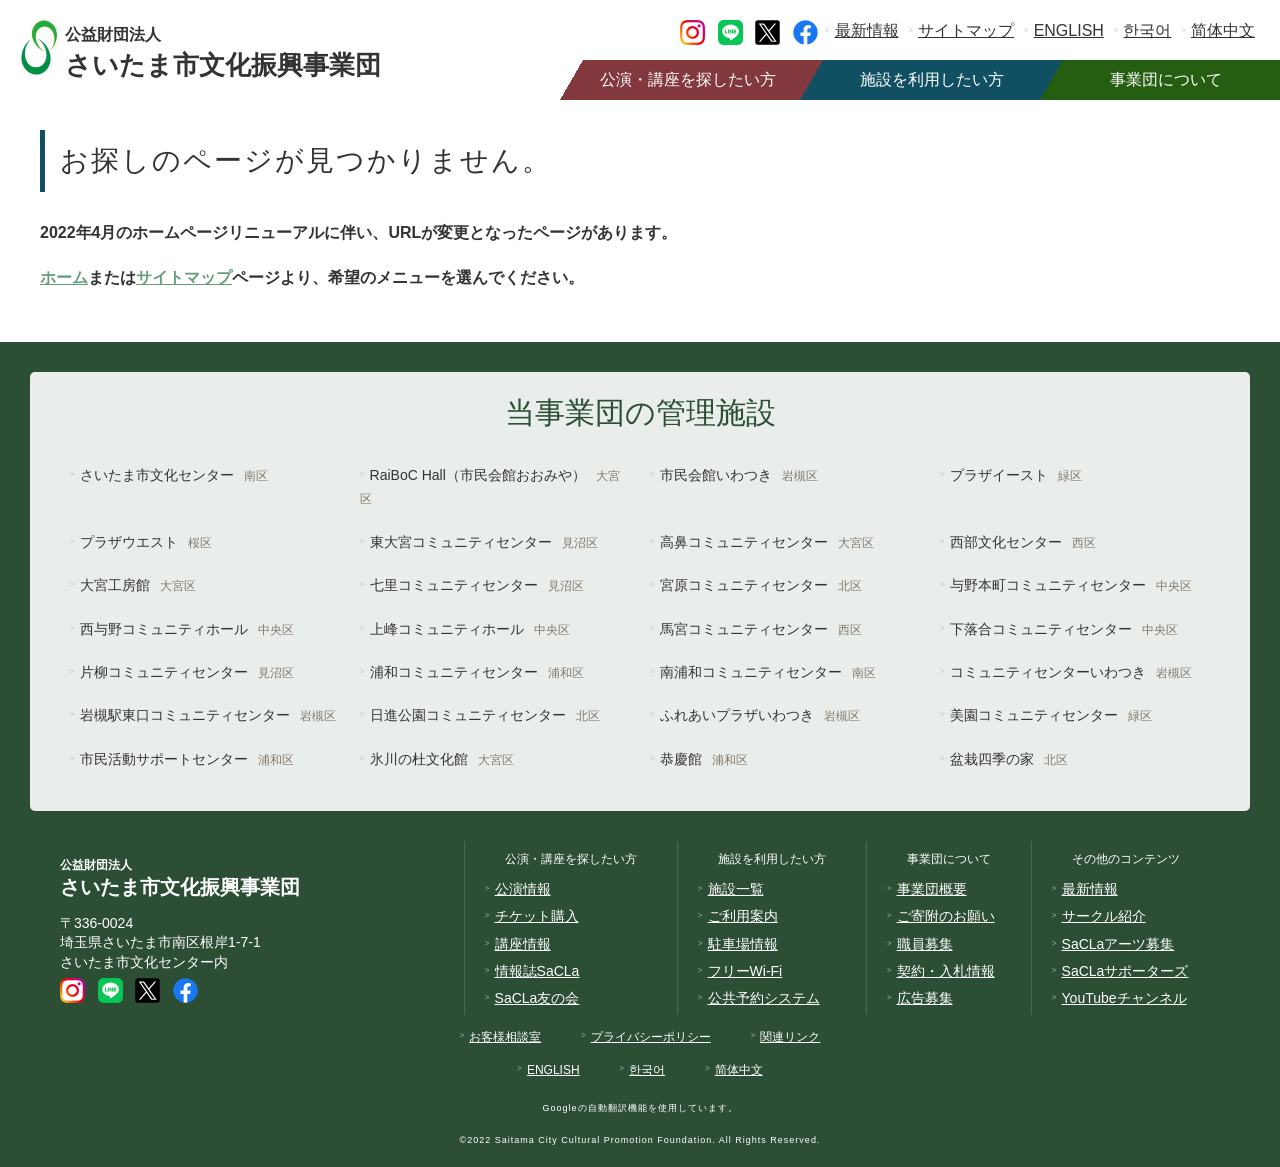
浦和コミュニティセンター (477, 672)
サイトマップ (966, 30)
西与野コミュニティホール (187, 629)
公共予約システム (764, 998)
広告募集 (925, 998)
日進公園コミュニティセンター (485, 715)
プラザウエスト (146, 542)
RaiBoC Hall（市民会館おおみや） (490, 486)
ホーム (64, 277)
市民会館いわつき (739, 475)
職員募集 (925, 944)
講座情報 (523, 944)
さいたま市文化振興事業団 (242, 47)
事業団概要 (932, 889)
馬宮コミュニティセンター (761, 629)
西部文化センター (1023, 542)
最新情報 (867, 30)
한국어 (1147, 30)
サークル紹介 (1104, 916)
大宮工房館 (138, 585)
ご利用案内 (743, 916)
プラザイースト (1016, 475)
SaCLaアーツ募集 (1118, 944)
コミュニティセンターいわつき (1071, 672)
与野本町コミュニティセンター (1071, 585)
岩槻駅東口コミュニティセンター (208, 715)
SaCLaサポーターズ (1125, 971)
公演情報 (523, 889)
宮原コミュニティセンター (761, 585)
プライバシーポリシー (651, 1037)
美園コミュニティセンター (1051, 715)
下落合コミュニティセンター (1064, 629)
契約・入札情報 (946, 971)
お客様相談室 (505, 1037)
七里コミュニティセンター (477, 585)
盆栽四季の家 (1009, 759)
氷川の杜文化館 (442, 759)
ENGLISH (1069, 30)
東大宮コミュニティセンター (484, 542)
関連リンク (790, 1037)
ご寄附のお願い (946, 916)
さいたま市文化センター (174, 475)
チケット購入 (537, 916)
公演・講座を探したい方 (688, 79)
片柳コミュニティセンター (187, 672)
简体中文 (1223, 30)
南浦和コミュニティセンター (768, 672)
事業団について (1166, 79)
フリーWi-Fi (745, 971)
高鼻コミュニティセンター (767, 542)
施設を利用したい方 (932, 79)
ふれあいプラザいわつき (760, 715)
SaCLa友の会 (537, 998)
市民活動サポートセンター (187, 759)
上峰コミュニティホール (470, 629)
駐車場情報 (743, 944)
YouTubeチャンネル (1124, 998)
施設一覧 (736, 889)
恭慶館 (704, 759)
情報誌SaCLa (537, 971)
